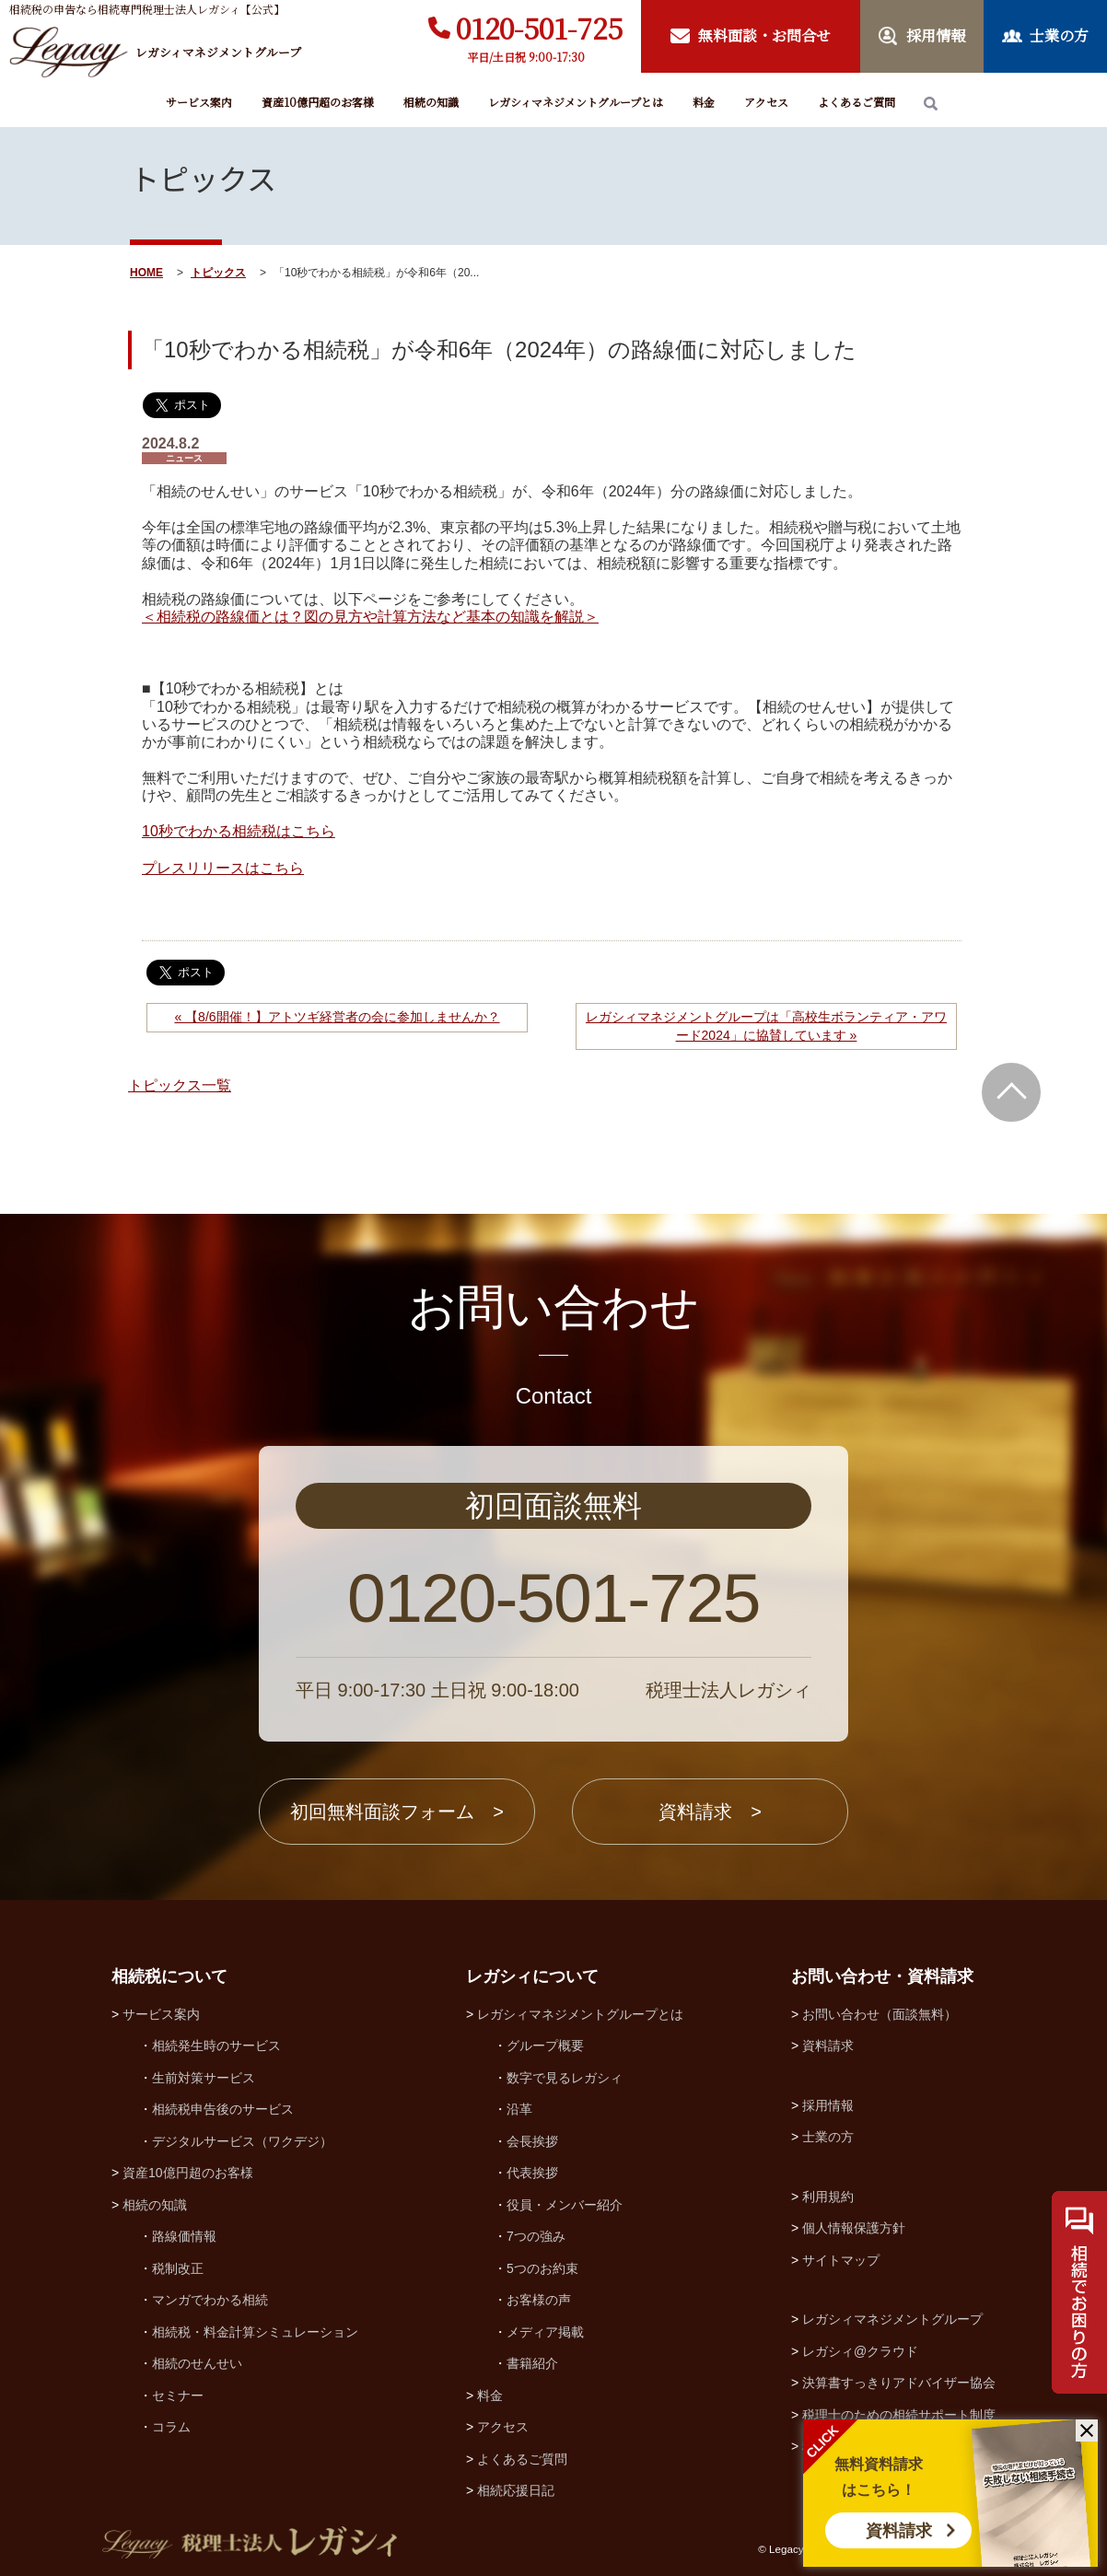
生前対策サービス (203, 2077)
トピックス (218, 272)
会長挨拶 (532, 2141)
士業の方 (828, 2136)
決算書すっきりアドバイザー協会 (899, 2382)
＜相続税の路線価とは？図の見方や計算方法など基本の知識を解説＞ (370, 616)
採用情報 (828, 2105)
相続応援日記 (515, 2490)
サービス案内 (199, 102)
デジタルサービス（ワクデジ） (242, 2141)
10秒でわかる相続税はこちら (238, 831)
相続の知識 (431, 102)
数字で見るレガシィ (565, 2077)
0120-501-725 (539, 27)
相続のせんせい (197, 2363)
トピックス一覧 (179, 1085)
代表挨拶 (532, 2172)
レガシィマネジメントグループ (892, 2319)
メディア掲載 (545, 2332)
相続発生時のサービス (216, 2045)
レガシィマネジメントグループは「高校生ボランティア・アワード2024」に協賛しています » (766, 1026)
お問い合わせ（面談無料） (879, 2014)
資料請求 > (710, 1811)
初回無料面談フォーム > (397, 1811)
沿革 (519, 2109)
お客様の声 (539, 2299)
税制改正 (178, 2268)
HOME (146, 272)
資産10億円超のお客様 (318, 102)
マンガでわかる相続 (210, 2299)
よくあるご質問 (856, 102)
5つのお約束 (542, 2268)
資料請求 (899, 2531)
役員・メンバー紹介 (565, 2204)
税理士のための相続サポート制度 (899, 2414)
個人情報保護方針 (853, 2227)
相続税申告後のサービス (223, 2109)
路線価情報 (184, 2236)
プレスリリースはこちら (223, 868)
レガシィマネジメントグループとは (575, 102)
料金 (704, 102)
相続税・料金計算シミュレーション (255, 2332)
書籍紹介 (532, 2363)
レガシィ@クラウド (860, 2351)
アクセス (766, 102)
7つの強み (536, 2236)
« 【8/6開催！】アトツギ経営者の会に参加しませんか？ (336, 1016)
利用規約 (828, 2196)
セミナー (178, 2395)
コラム (171, 2426)
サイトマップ (841, 2260)
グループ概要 (545, 2045)
